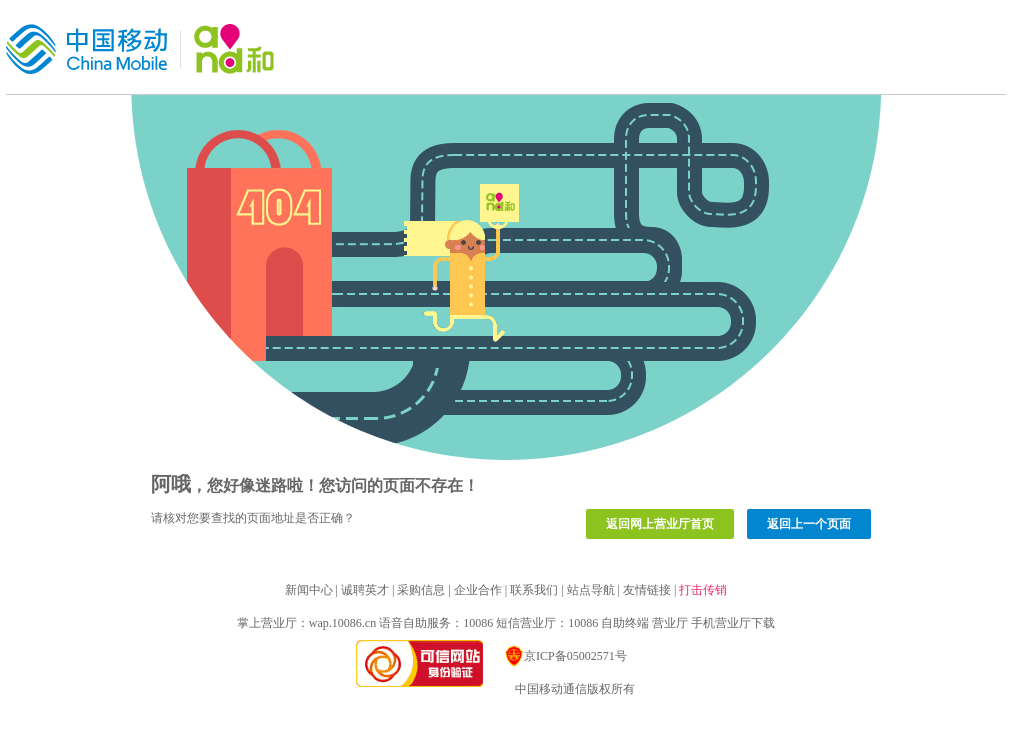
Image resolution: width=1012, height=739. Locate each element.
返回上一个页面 (809, 524)
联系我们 (534, 590)
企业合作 (478, 590)
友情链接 (647, 590)
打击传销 (703, 590)
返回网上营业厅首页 (660, 524)
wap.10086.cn (342, 623)
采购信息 (421, 590)
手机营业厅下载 (733, 623)
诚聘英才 (365, 590)
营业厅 (670, 623)
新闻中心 (309, 590)
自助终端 (625, 623)
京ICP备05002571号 (565, 656)
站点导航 (591, 590)
